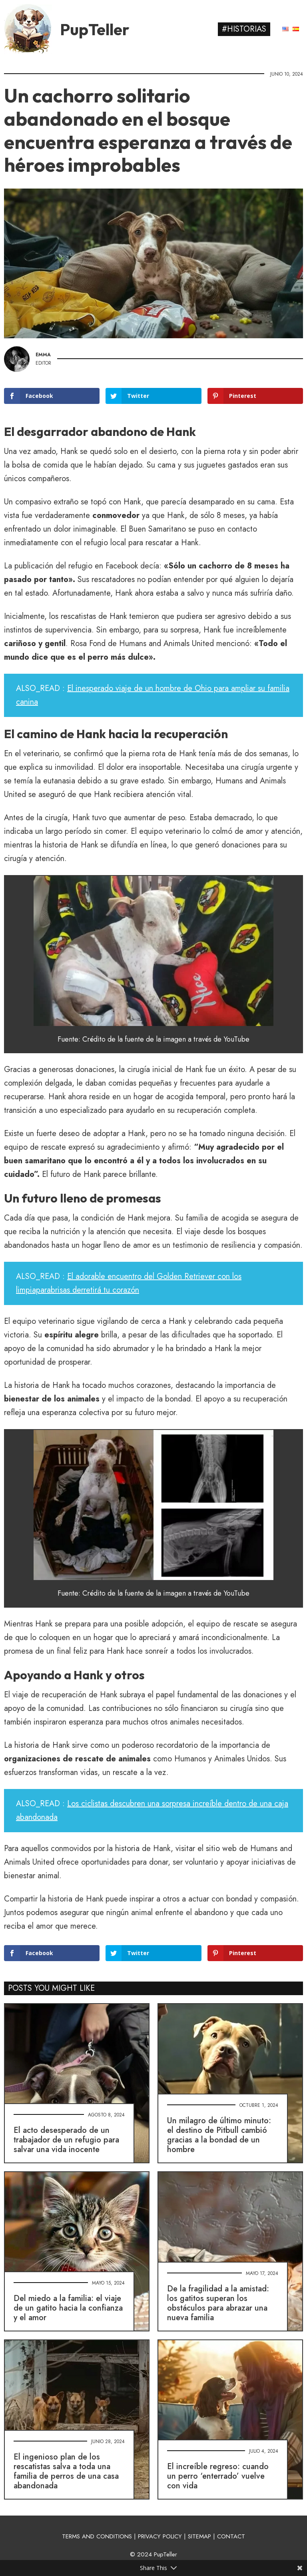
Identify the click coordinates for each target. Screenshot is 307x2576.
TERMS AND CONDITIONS (97, 2536)
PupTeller (95, 29)
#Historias (244, 29)
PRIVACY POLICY (160, 2536)
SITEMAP (199, 2536)
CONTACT (231, 2536)
